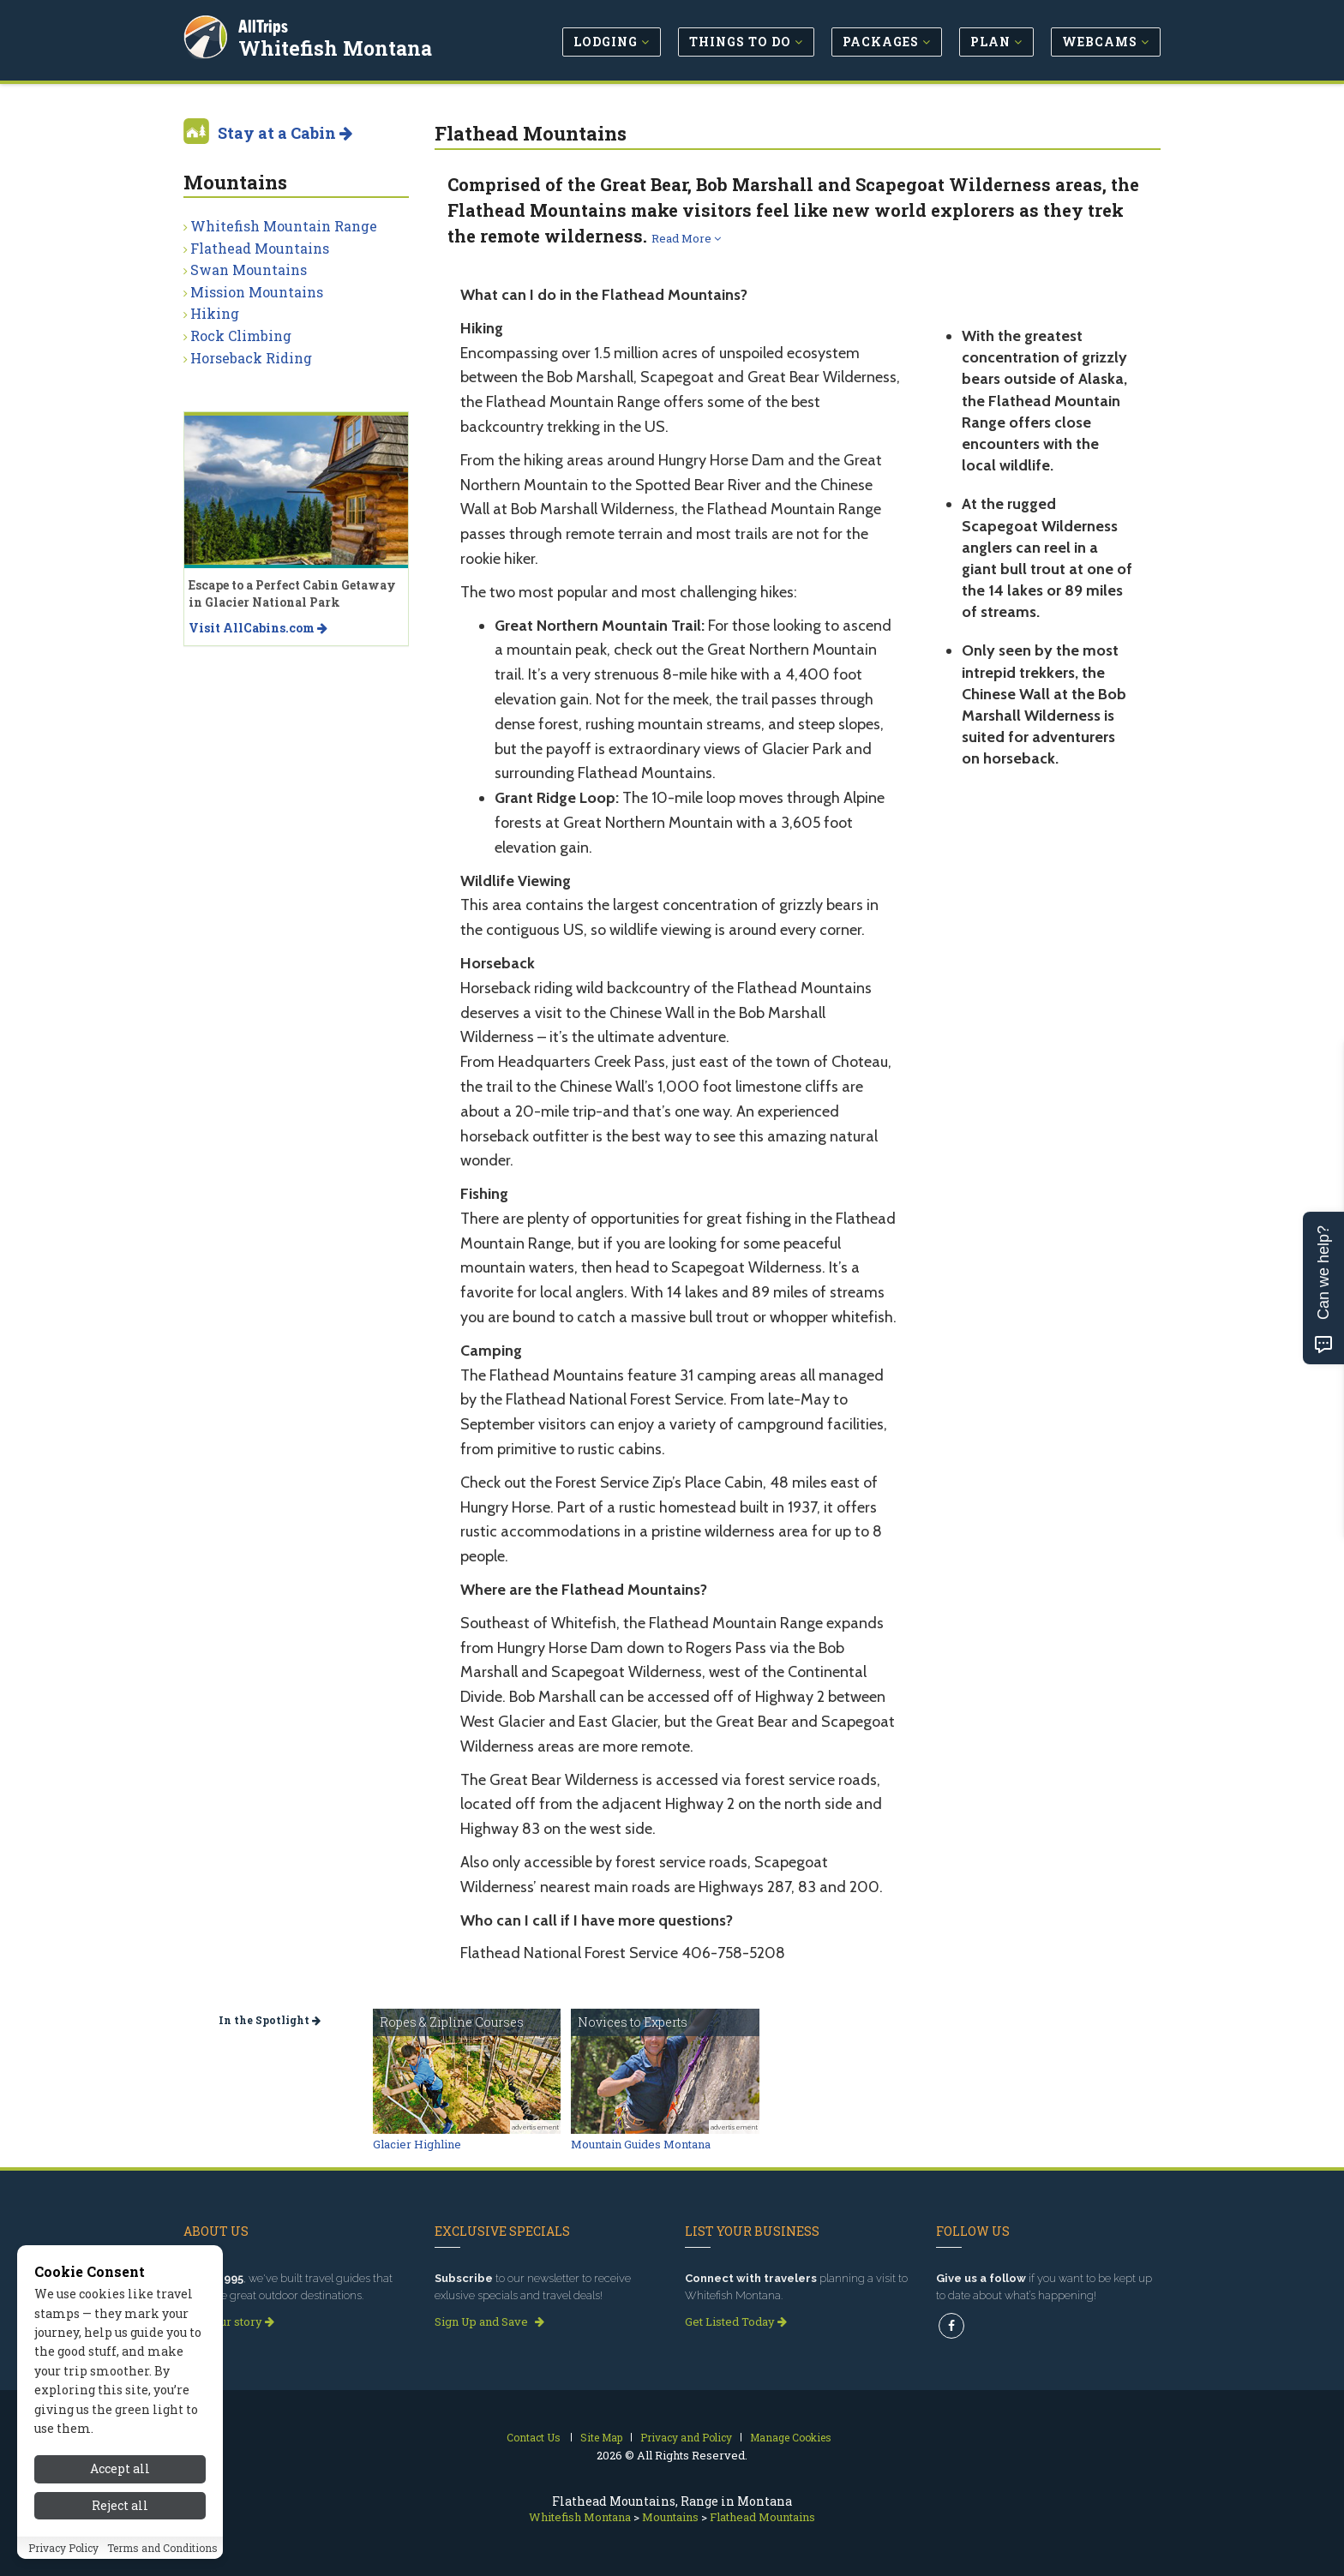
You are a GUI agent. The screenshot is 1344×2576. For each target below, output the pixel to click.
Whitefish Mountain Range (283, 226)
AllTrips (265, 24)
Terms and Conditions (162, 2548)
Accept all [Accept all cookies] (120, 2468)
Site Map (601, 2437)
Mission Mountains (256, 292)
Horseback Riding (251, 358)
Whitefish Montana (337, 46)
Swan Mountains (248, 270)
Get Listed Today (736, 2321)
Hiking (214, 313)
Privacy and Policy (686, 2437)
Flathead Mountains (259, 248)
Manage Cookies (790, 2437)
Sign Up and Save (489, 2321)
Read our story (228, 2321)
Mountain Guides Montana (641, 2144)
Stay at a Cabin (285, 133)
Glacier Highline (417, 2144)
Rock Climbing (240, 335)
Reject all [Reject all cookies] (120, 2505)
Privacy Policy (63, 2548)
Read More (686, 238)
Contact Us (534, 2437)
